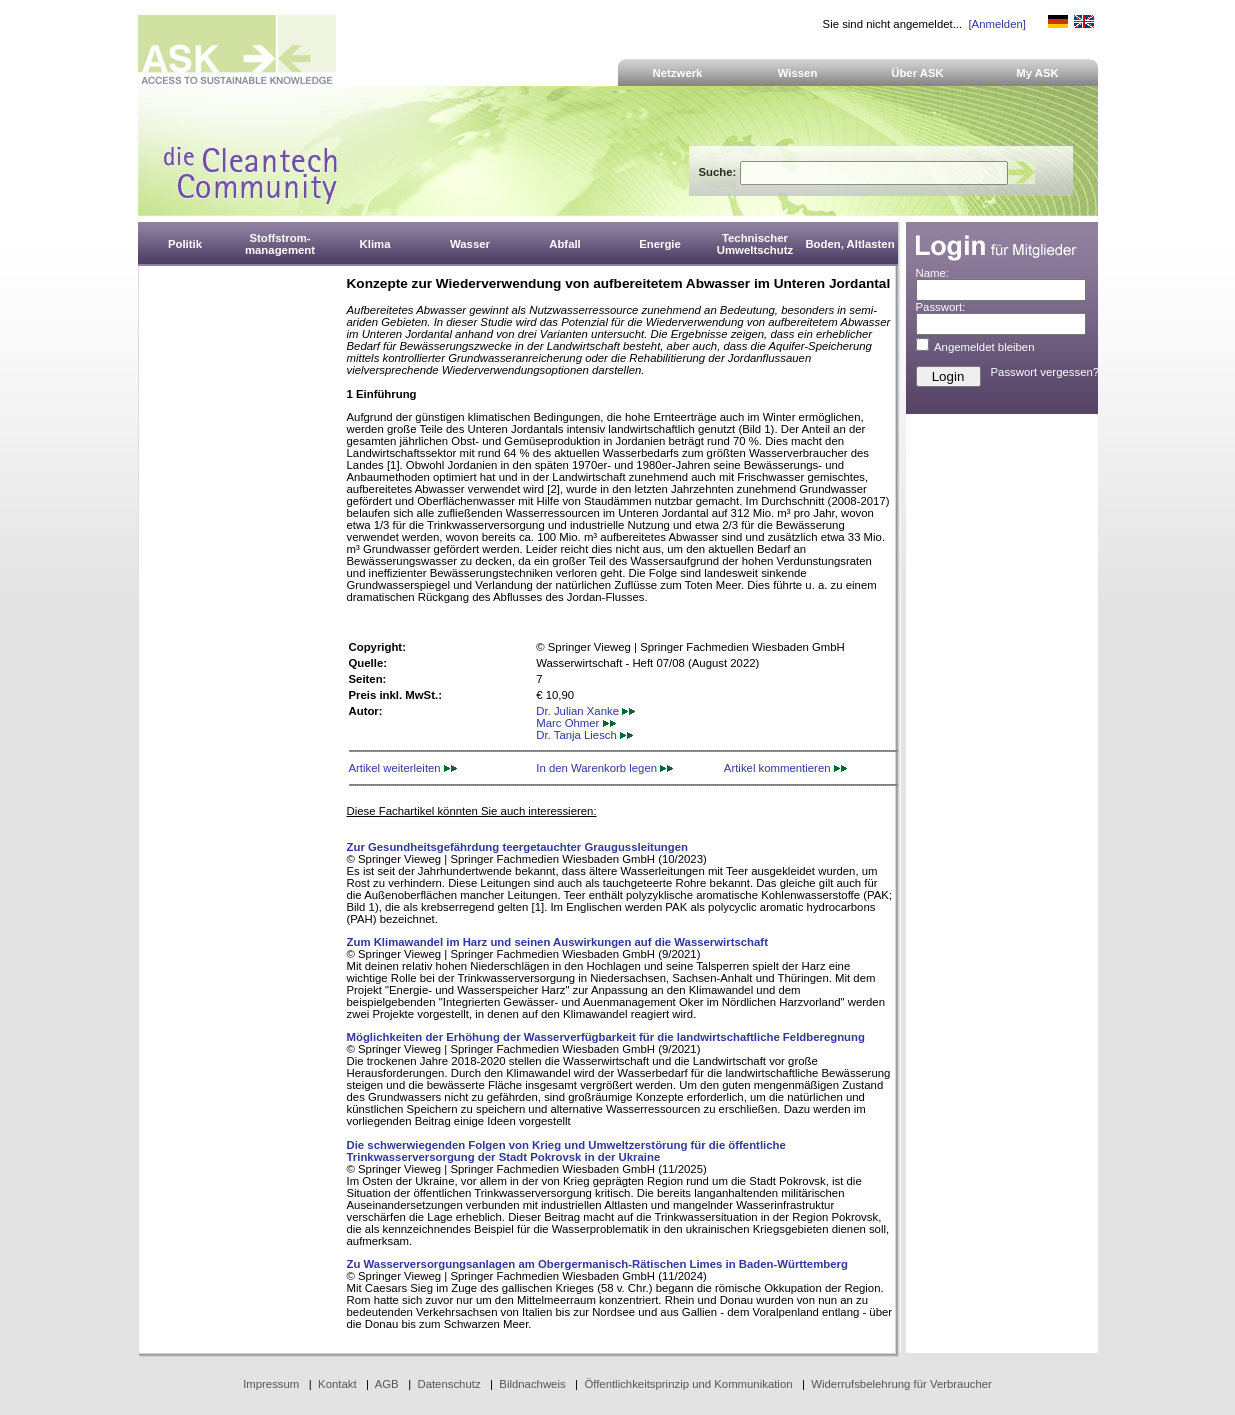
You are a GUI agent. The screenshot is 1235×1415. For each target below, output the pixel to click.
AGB (387, 1384)
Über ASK (917, 73)
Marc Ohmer (575, 723)
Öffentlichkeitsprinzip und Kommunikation (688, 1384)
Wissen (798, 73)
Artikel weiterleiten (403, 768)
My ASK (1037, 73)
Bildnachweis (532, 1384)
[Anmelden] (996, 24)
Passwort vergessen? (1045, 372)
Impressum (271, 1384)
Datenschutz (448, 1384)
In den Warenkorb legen (604, 768)
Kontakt (337, 1384)
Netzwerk (678, 73)
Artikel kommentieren (785, 768)
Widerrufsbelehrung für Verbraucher (901, 1384)
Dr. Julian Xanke (585, 711)
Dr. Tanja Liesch (584, 735)
